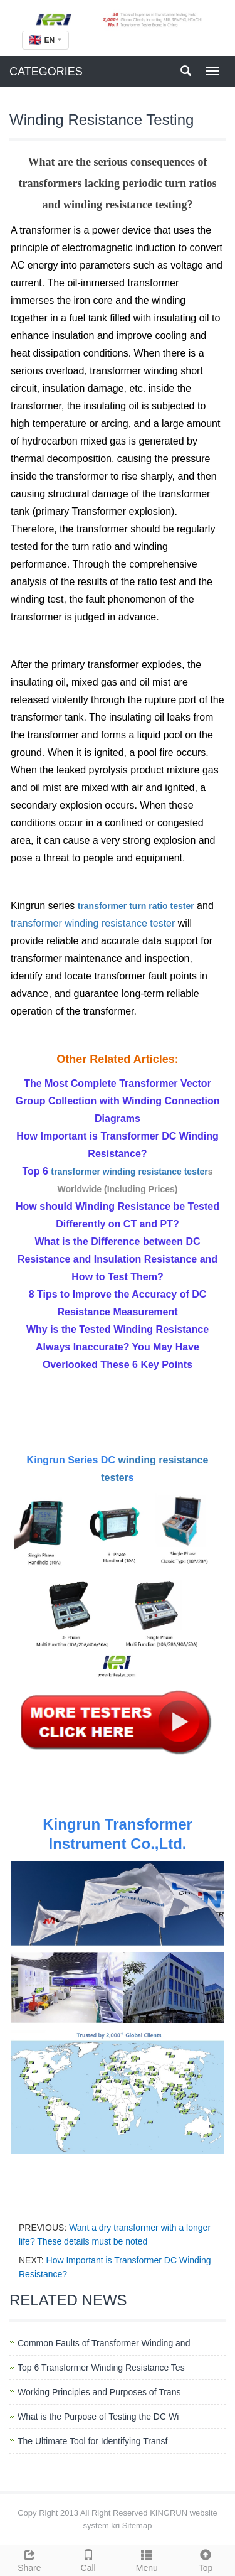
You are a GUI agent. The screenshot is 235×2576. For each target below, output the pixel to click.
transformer (103, 906)
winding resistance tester (120, 923)
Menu (147, 2559)
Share (29, 2559)
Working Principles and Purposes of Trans (99, 2392)
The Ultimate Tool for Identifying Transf (92, 2441)
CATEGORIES (46, 71)
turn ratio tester (161, 906)
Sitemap (137, 2525)
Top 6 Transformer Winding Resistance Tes (101, 2368)
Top (205, 2559)
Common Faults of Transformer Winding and (104, 2343)
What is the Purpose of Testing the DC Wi (98, 2417)
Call (88, 2559)
